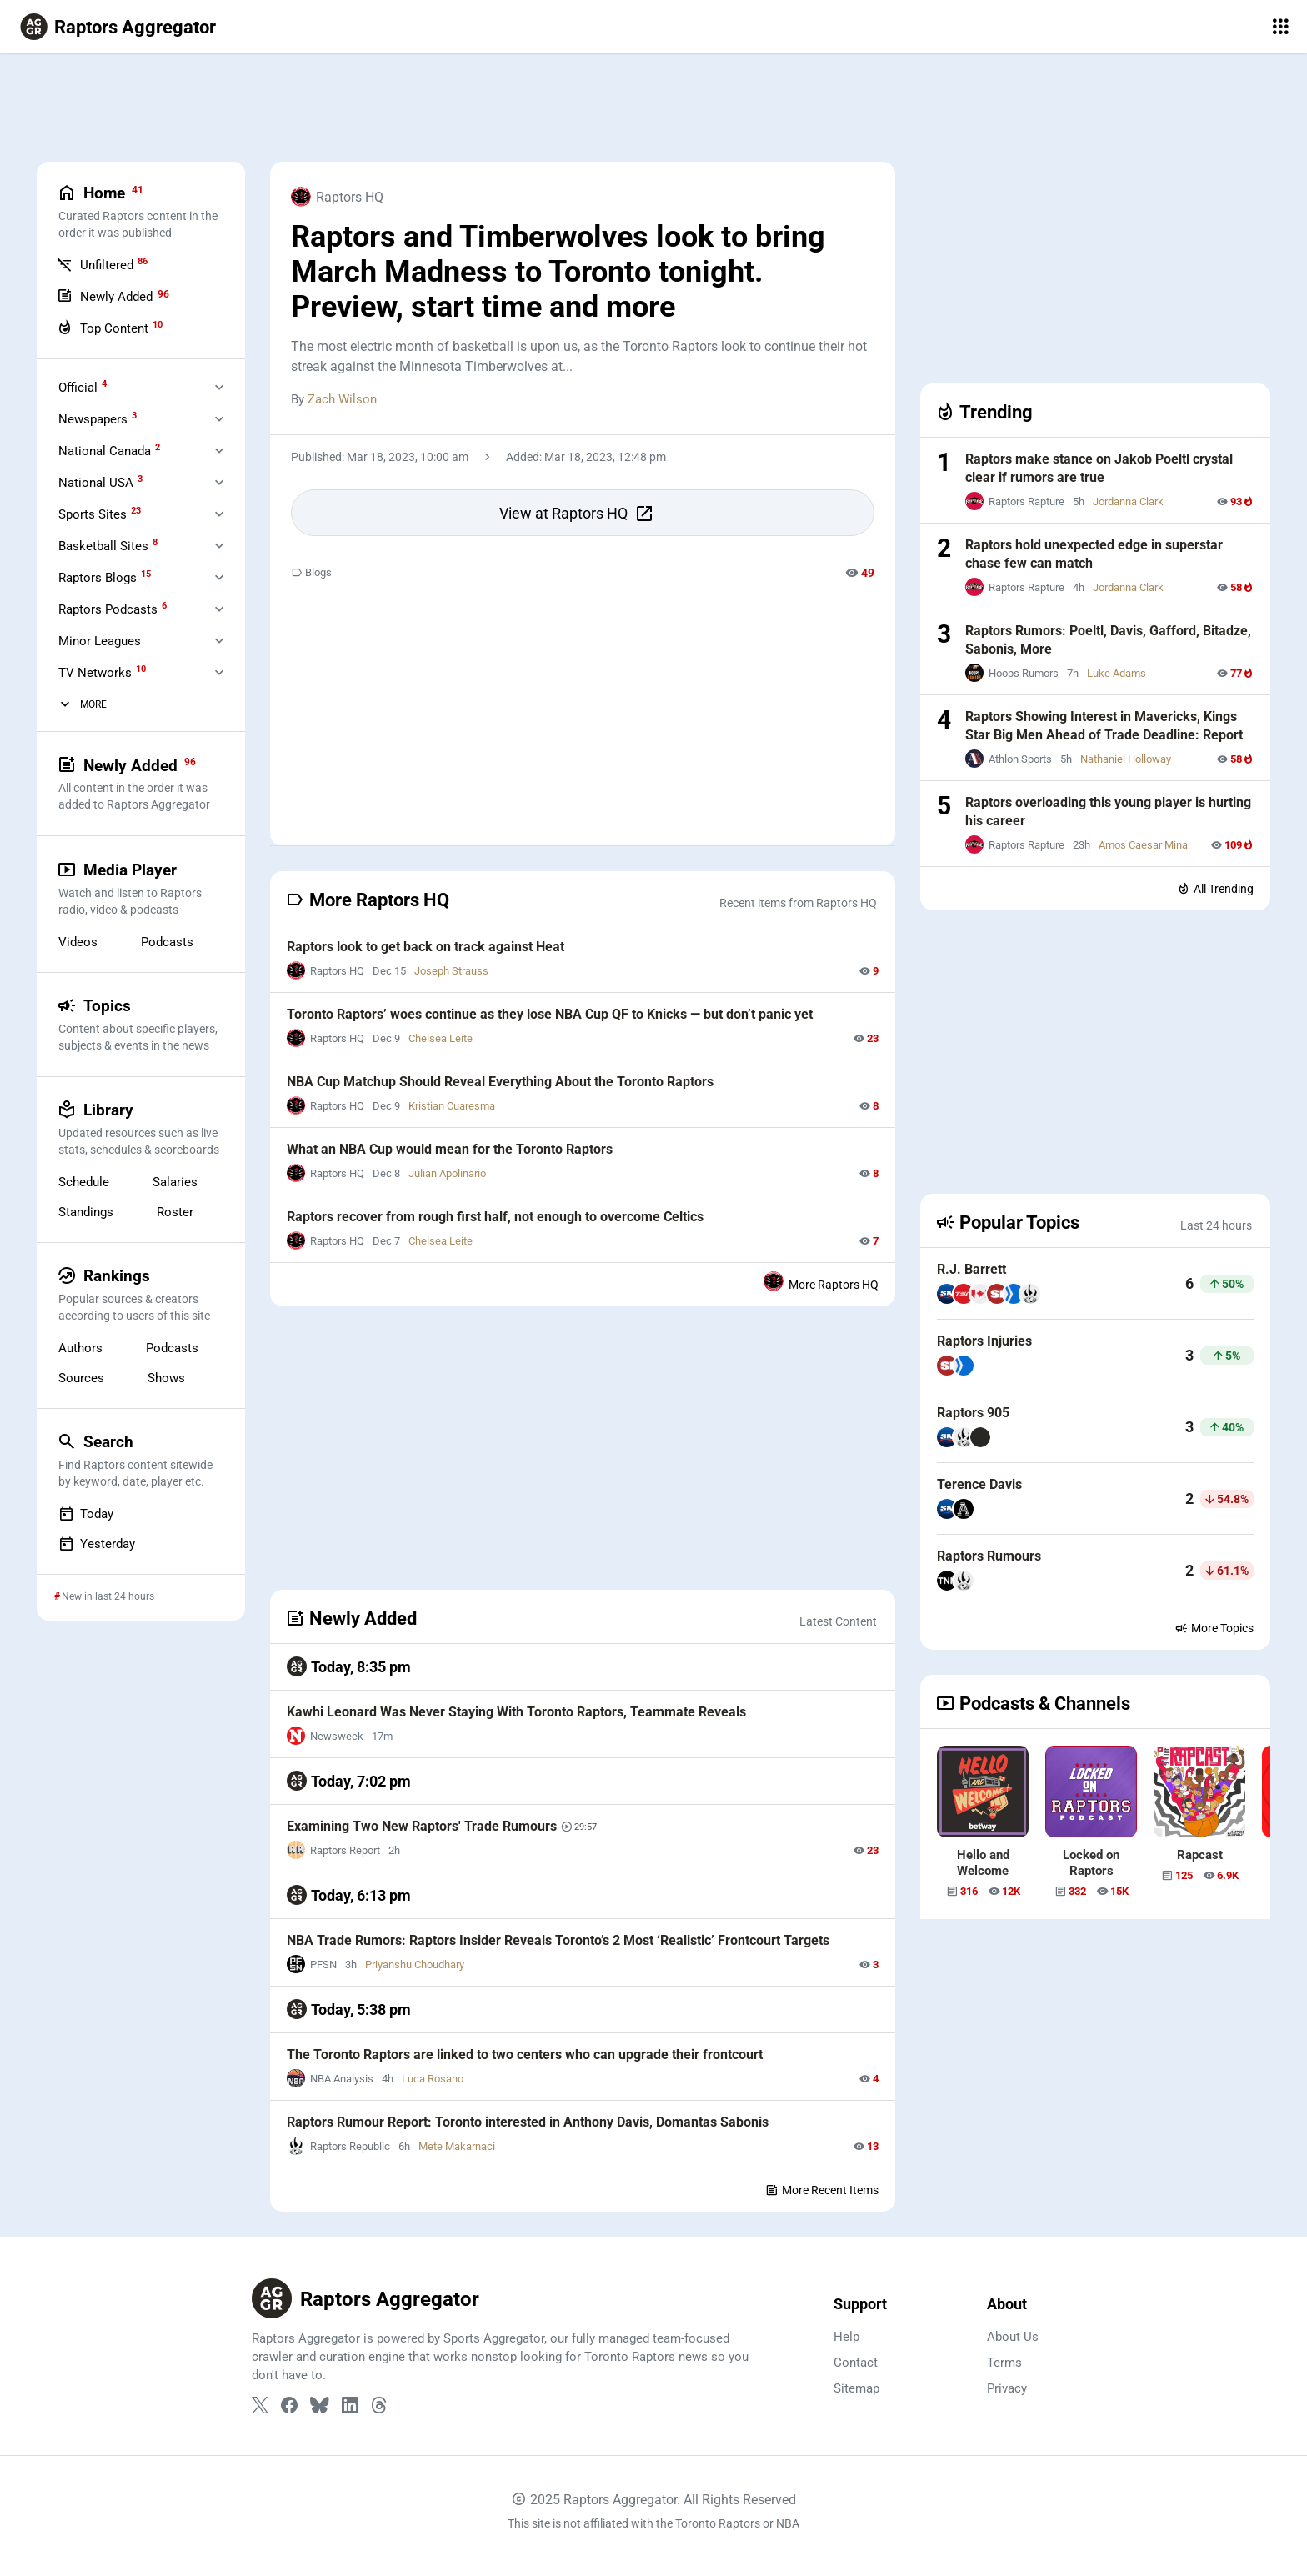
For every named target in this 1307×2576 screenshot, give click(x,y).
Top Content (110, 328)
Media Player (140, 888)
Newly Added (113, 296)
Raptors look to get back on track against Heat (425, 947)
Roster (175, 1211)
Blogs (311, 573)
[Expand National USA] (219, 482)
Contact (856, 2362)
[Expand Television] (219, 672)
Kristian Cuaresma (451, 1106)
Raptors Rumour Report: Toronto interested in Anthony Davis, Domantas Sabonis (528, 2122)
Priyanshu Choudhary (414, 1964)
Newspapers (97, 418)
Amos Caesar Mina (1143, 845)
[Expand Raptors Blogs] (219, 577)
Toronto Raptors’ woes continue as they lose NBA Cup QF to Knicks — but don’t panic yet (550, 1014)
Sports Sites (99, 513)
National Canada (109, 450)
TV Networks (102, 672)
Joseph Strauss (451, 971)
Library (140, 1128)
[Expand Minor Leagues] (219, 640)
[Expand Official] (219, 386)
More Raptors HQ (821, 1281)
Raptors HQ (337, 197)
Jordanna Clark (1128, 501)
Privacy (1007, 2388)
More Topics (1214, 1628)
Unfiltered (102, 264)
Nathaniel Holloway (1125, 759)
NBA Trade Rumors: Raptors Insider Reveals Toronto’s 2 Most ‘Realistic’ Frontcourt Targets (558, 1940)
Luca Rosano (432, 2078)
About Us (1013, 2336)
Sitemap (856, 2388)
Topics (140, 1024)
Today (85, 1513)
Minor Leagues (99, 641)
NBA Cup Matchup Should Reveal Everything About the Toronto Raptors (500, 1082)
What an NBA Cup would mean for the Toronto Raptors (450, 1149)
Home (140, 212)
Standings (85, 1211)
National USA (100, 482)
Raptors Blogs (104, 577)
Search (140, 1460)
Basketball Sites (108, 545)
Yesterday (96, 1543)
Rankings (140, 1294)
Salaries (175, 1181)
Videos (78, 941)
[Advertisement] (653, 107)
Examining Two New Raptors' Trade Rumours (420, 1826)
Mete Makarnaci (456, 2146)
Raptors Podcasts (112, 608)
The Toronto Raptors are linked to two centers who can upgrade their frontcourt (525, 2054)
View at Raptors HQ (576, 514)
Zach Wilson (342, 399)
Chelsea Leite (440, 1038)
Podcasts (167, 941)
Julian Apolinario (447, 1173)
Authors (80, 1347)
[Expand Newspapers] (219, 418)
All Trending (1215, 888)
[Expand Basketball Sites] (219, 545)
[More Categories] (65, 704)
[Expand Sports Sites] (219, 513)
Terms (1004, 2362)
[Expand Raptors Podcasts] (219, 608)
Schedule (83, 1181)
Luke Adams (1116, 673)
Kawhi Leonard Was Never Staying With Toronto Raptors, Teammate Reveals (516, 1712)
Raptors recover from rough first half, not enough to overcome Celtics (495, 1217)
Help (846, 2336)
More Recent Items (822, 2190)
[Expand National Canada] (219, 450)
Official (82, 386)
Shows (166, 1377)
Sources (81, 1377)
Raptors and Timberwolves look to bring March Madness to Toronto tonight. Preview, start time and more (558, 271)
